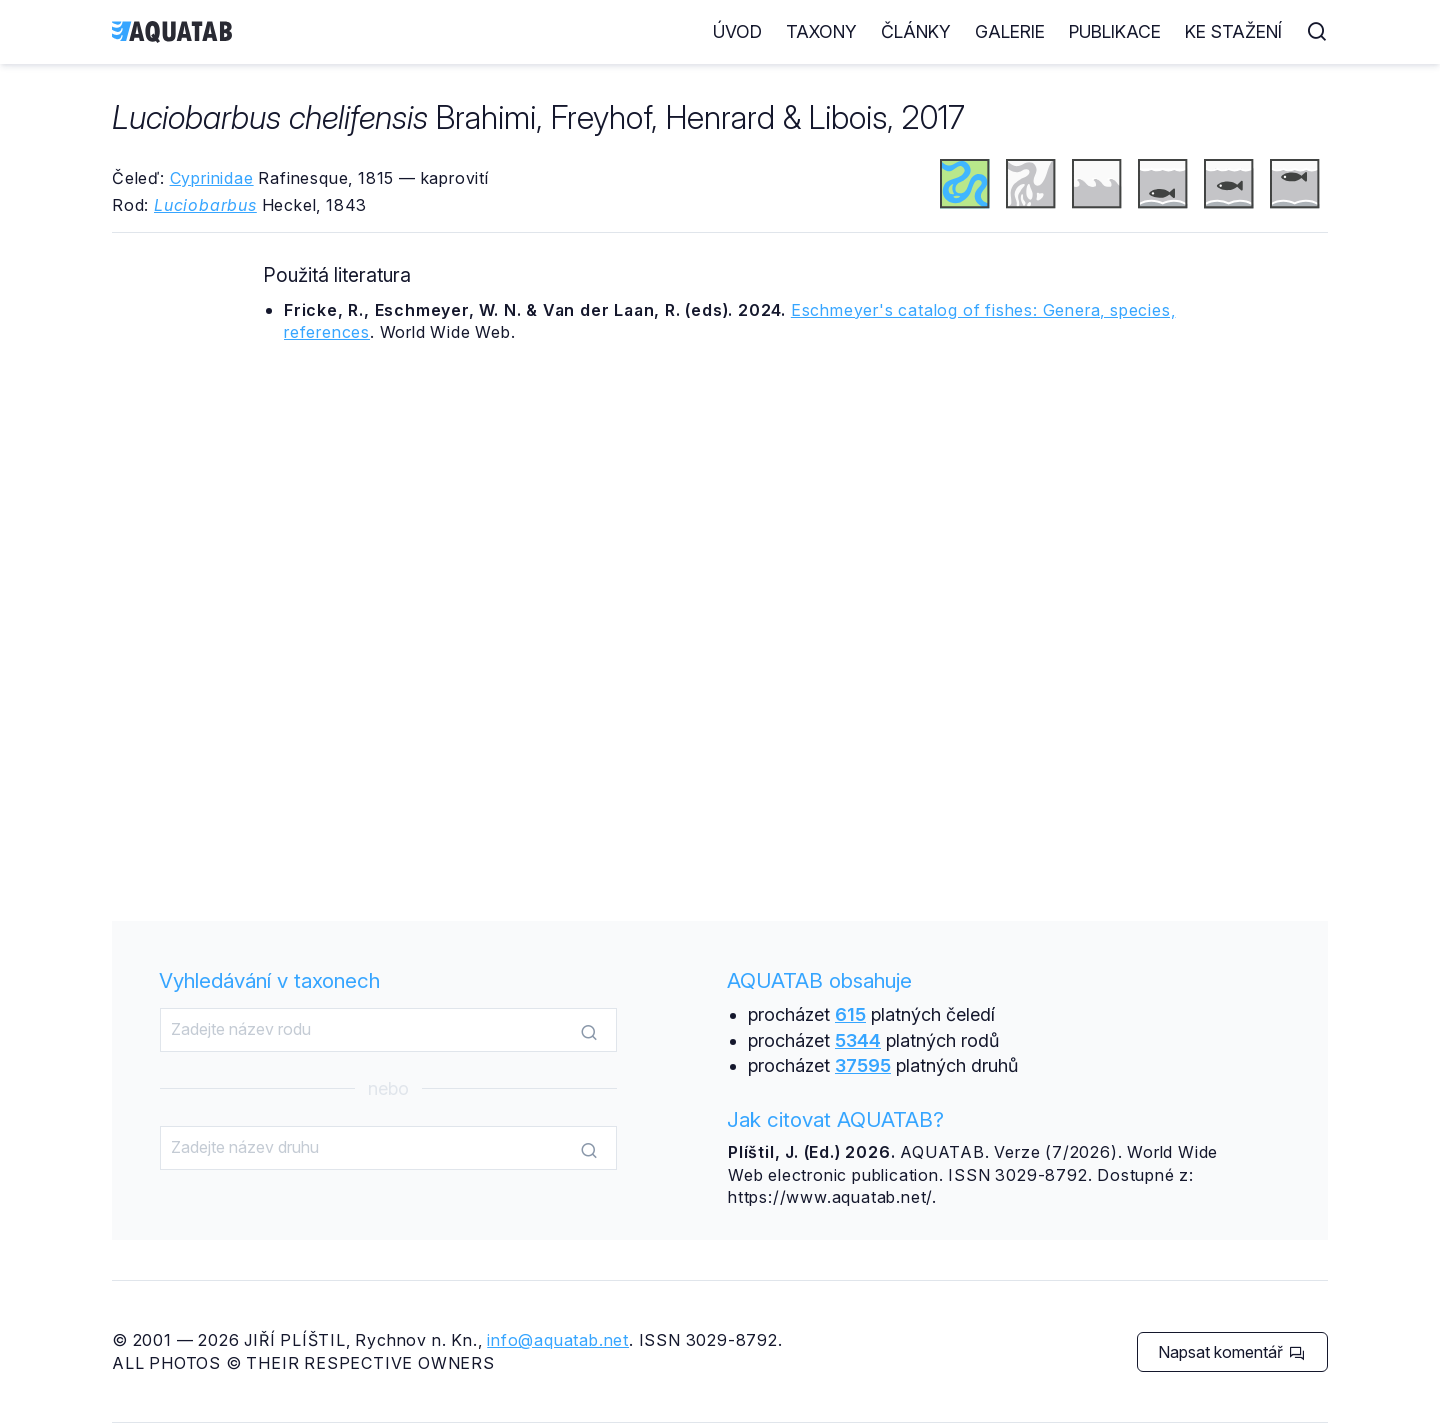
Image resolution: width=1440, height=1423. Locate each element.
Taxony (821, 31)
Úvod (737, 31)
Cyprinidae (212, 178)
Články (916, 31)
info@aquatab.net (558, 1340)
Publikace (1115, 31)
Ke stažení (1233, 31)
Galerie (1010, 31)
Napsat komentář (1231, 1352)
